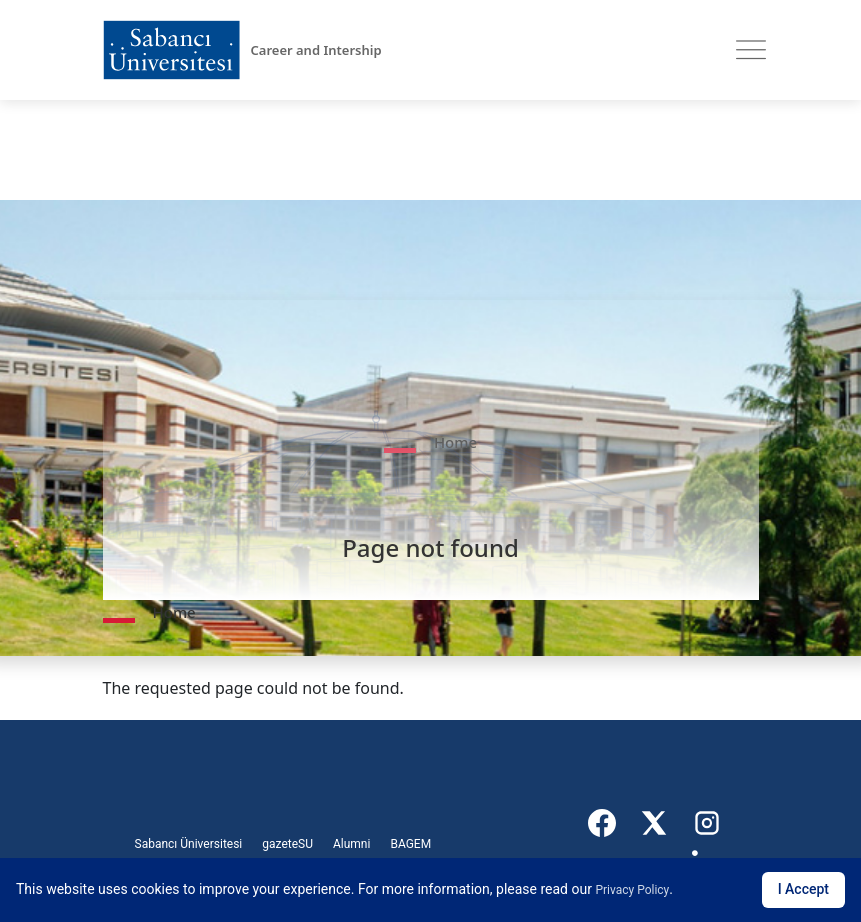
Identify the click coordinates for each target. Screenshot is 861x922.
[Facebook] (603, 823)
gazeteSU (287, 844)
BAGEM (410, 844)
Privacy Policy (632, 890)
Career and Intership (316, 50)
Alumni (351, 844)
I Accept (803, 889)
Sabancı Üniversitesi (189, 844)
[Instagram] (707, 823)
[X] (655, 823)
